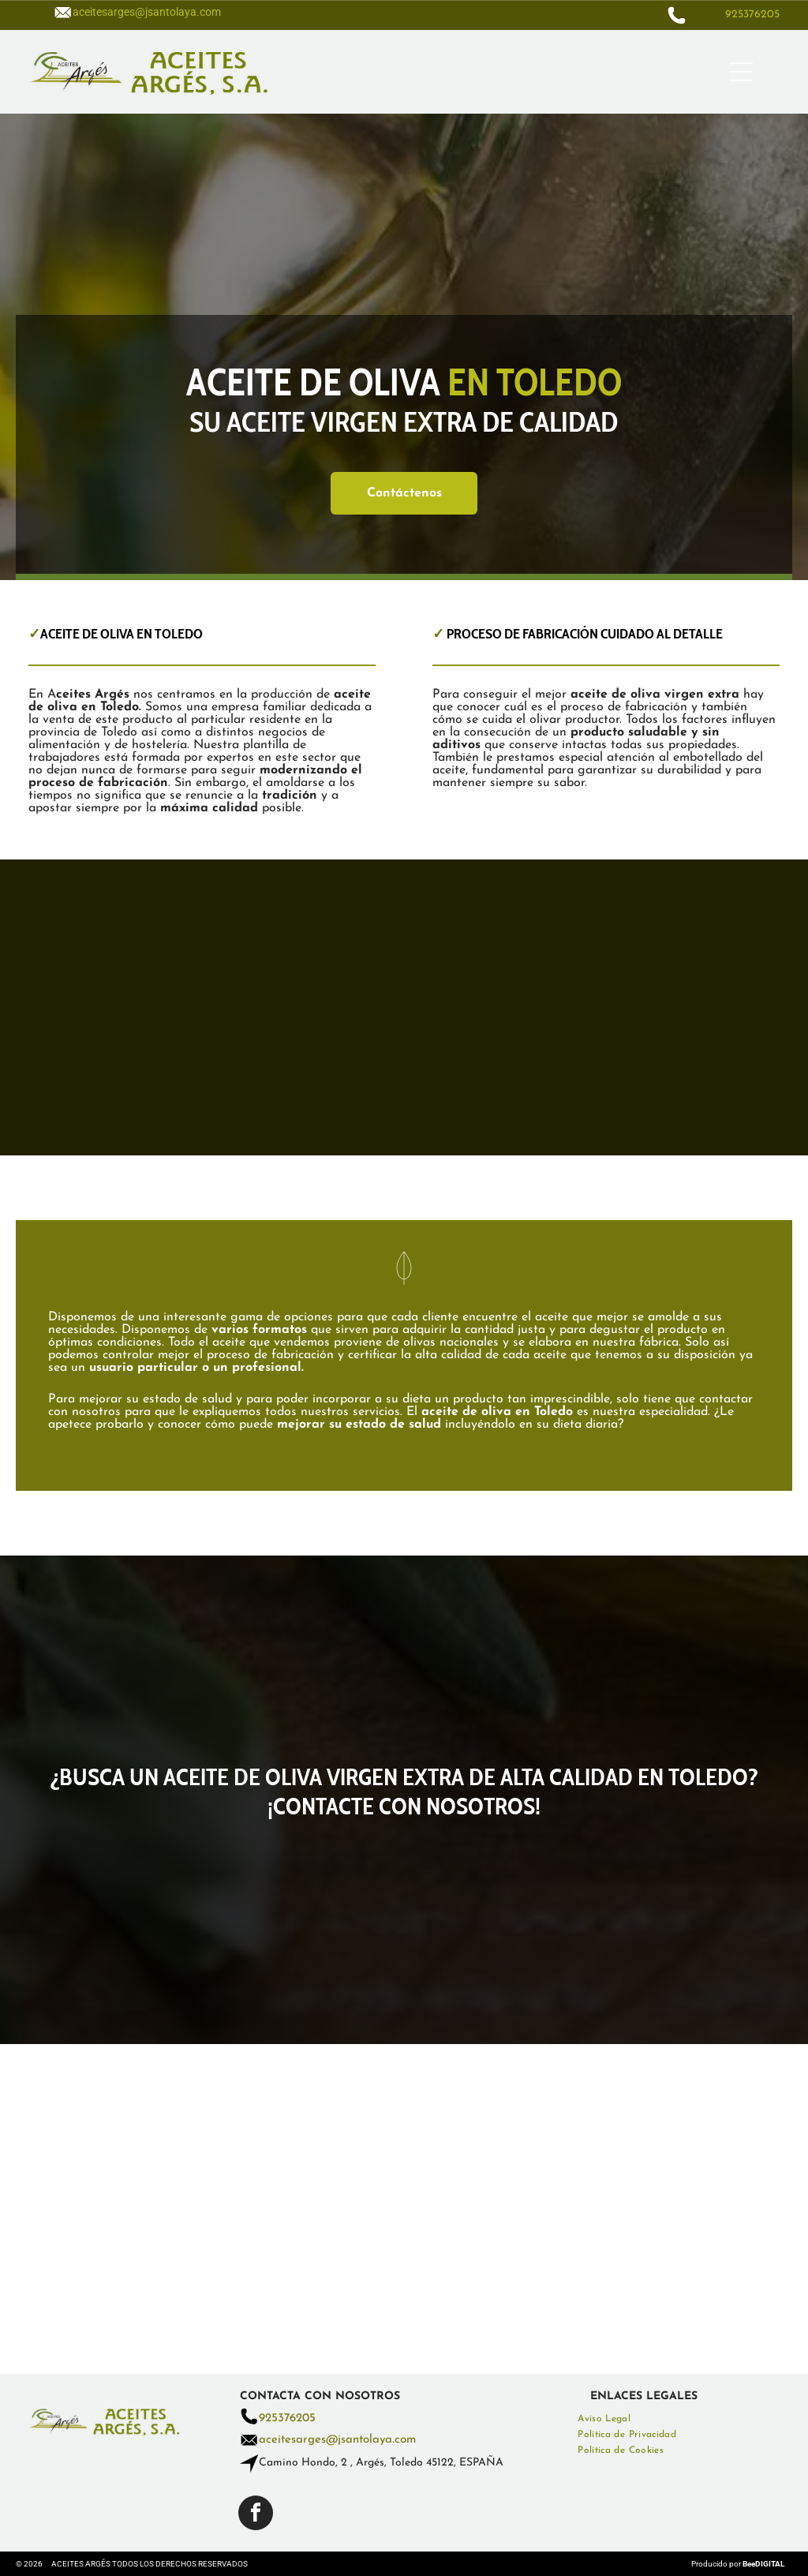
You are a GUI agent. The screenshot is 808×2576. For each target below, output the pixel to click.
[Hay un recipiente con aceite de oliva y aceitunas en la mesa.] (310, 1008)
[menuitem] (678, 2419)
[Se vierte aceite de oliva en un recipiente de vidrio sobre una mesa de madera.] (498, 1008)
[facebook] (255, 2515)
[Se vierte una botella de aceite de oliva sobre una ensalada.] (122, 1008)
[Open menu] (741, 72)
